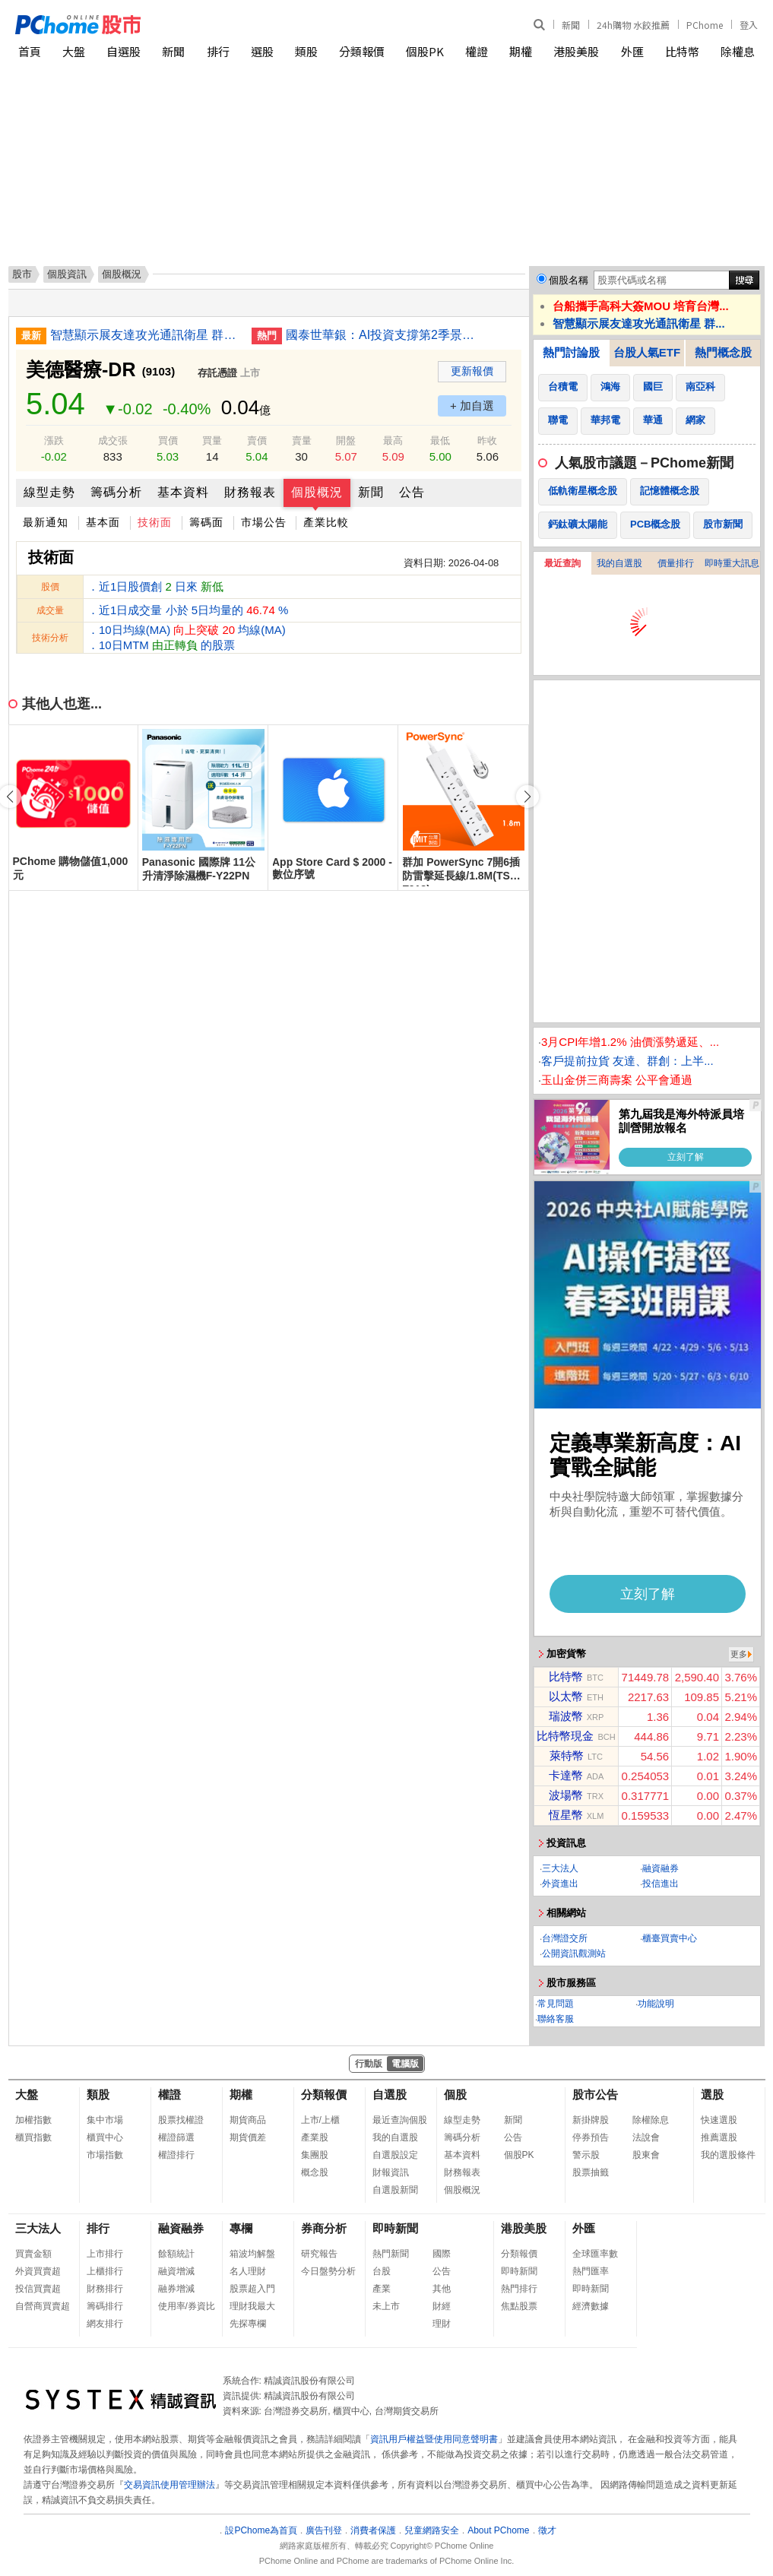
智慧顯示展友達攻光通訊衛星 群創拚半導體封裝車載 (145, 334)
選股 (262, 51)
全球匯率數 (595, 2253)
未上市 (386, 2306)
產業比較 (326, 522)
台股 (381, 2271)
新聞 (571, 24)
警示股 (586, 2155)
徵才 (547, 2530)
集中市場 (105, 2120)
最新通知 (45, 522)
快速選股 (719, 2120)
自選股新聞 (395, 2190)
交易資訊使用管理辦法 (169, 2484)
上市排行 (105, 2253)
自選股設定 (395, 2155)
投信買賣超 (38, 2288)
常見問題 (555, 2003)
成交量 (50, 610)
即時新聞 (395, 2228)
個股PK (425, 51)
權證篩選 (176, 2137)
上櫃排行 (105, 2271)
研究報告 (319, 2253)
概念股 (314, 2172)
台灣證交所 (565, 1938)
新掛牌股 (590, 2120)
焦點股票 (519, 2306)
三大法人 (560, 1868)
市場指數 (105, 2155)
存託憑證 (217, 373)
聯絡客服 (555, 2019)
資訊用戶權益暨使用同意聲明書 (434, 2439)
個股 (455, 2094)
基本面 (103, 522)
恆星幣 (566, 1814)
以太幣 (566, 1696)
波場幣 (566, 1795)
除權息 (738, 51)
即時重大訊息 (732, 563)
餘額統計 (176, 2253)
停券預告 (590, 2137)
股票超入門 (252, 2288)
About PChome (498, 2530)
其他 (441, 2288)
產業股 (314, 2137)
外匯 (632, 51)
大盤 (73, 51)
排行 (218, 51)
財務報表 (250, 492)
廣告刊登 (324, 2530)
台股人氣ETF (646, 352)
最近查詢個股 (399, 2120)
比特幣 (682, 51)
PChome (704, 24)
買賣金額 (33, 2253)
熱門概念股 (723, 352)
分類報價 (362, 51)
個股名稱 (568, 280)
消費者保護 (373, 2530)
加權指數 (33, 2120)
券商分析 (324, 2228)
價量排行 (675, 563)
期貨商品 (248, 2120)
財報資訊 (390, 2172)
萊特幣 (567, 1755)
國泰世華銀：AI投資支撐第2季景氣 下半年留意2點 (381, 334)
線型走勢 (49, 492)
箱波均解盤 (252, 2253)
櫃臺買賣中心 (669, 1938)
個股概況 (317, 492)
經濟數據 (590, 2306)
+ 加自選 (472, 405)
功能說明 (656, 2003)
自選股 (123, 51)
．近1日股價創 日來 (155, 586)
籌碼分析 (116, 492)
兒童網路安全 (431, 2530)
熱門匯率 (590, 2271)
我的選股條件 (728, 2155)
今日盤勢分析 (328, 2271)
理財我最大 (252, 2306)
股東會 (646, 2155)
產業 (381, 2288)
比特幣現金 (565, 1735)
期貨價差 (248, 2137)
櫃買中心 (105, 2137)
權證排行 (176, 2155)
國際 (441, 2253)
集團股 (314, 2155)
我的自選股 (619, 563)
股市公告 (595, 2094)
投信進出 (660, 1883)
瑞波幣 (566, 1715)
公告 (412, 492)
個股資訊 (67, 274)
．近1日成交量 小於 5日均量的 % (187, 610)
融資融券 (660, 1868)
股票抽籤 (590, 2172)
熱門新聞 (390, 2253)
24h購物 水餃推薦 (633, 24)
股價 (50, 586)
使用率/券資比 (186, 2306)
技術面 (155, 522)
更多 (738, 1654)
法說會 (646, 2137)
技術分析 (50, 637)
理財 (441, 2323)
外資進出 (560, 1883)
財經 (441, 2306)
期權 (520, 51)
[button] (527, 796)
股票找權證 (181, 2120)
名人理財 (248, 2271)
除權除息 (650, 2120)
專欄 (241, 2228)
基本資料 (183, 492)
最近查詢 (562, 563)
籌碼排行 (105, 2306)
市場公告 (264, 522)
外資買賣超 (38, 2271)
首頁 (29, 51)
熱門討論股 (571, 352)
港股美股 (576, 51)
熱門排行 (519, 2288)
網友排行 (105, 2323)
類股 (306, 51)
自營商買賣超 (42, 2306)
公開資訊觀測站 (574, 1953)
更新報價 (472, 371)
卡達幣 (566, 1775)
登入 (749, 24)
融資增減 (176, 2271)
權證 (476, 51)
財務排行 (105, 2288)
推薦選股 (719, 2137)
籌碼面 (206, 522)
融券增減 (176, 2288)
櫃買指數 (33, 2137)
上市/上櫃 (320, 2120)
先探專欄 (248, 2323)
